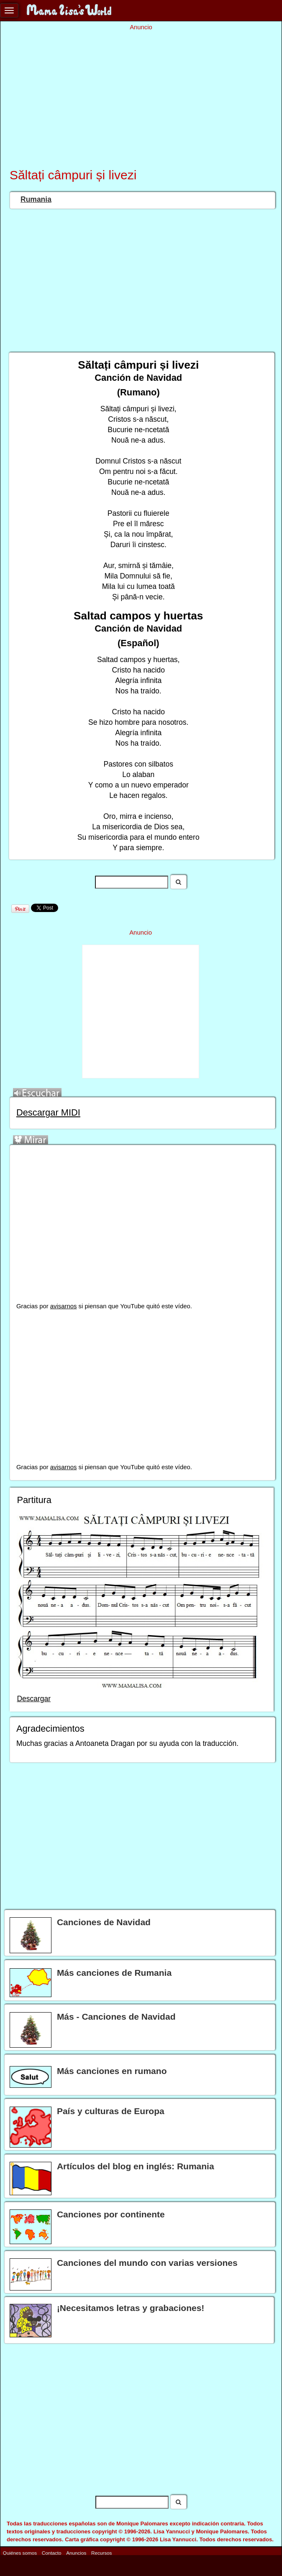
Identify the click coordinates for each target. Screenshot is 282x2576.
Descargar (34, 1698)
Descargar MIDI (48, 1112)
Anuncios (76, 2553)
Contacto (52, 2553)
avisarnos (63, 1306)
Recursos (101, 2553)
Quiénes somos (20, 2553)
